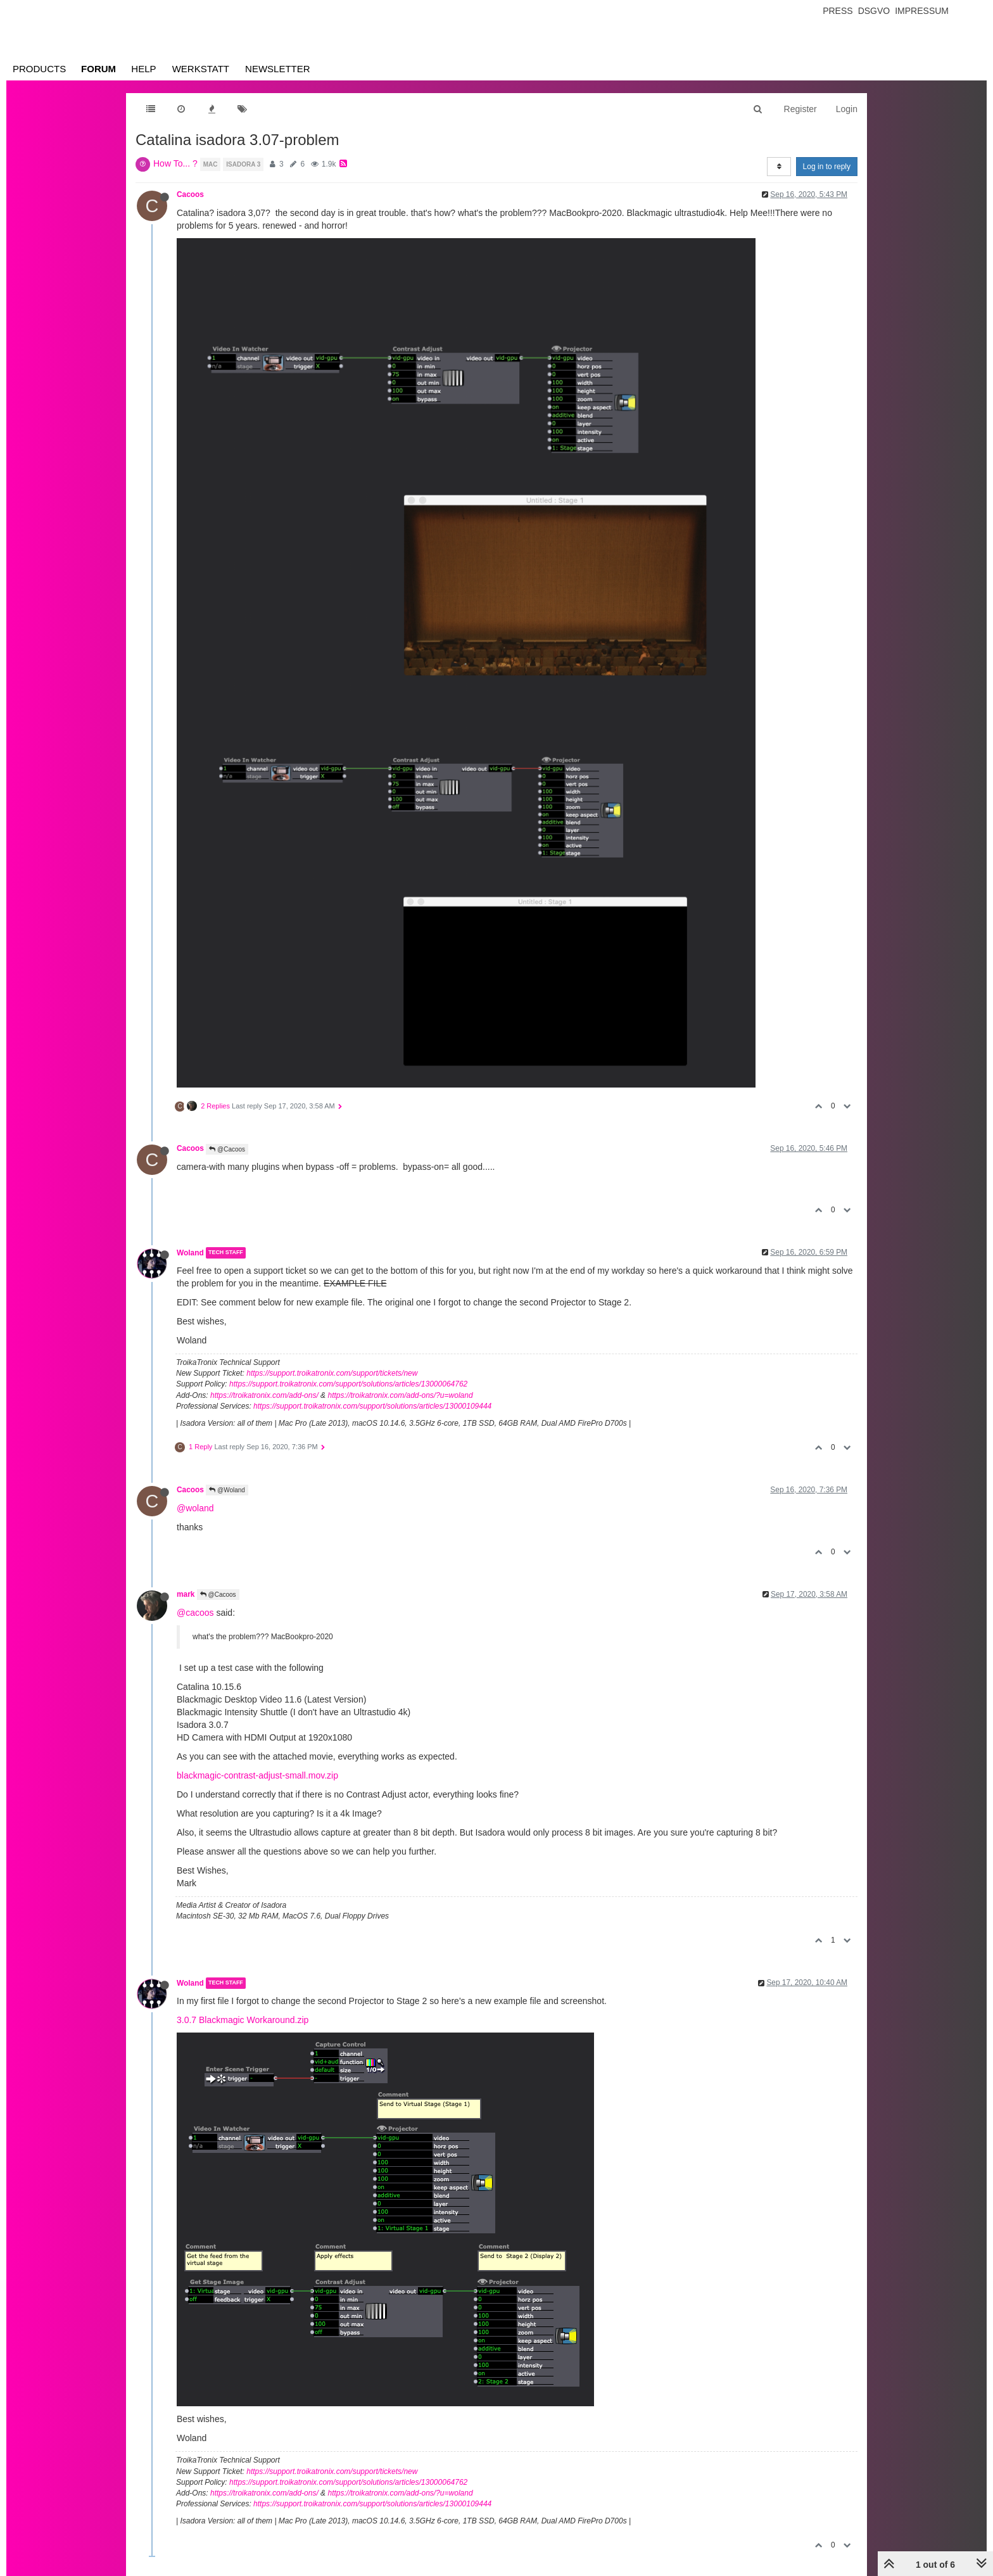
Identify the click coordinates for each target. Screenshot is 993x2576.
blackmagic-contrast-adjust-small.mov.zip (257, 1775)
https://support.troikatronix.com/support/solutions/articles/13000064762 (348, 1384)
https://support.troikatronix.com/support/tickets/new (331, 1373)
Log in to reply (827, 166)
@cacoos (195, 1613)
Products (39, 68)
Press (837, 11)
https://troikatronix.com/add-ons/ (264, 1395)
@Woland (227, 1490)
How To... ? (175, 163)
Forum (98, 68)
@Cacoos (227, 1149)
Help (143, 68)
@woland (195, 1508)
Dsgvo (874, 11)
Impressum (922, 11)
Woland (190, 1252)
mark (185, 1594)
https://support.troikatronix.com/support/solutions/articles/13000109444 (372, 1406)
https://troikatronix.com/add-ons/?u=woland (399, 1395)
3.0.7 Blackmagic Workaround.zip (242, 2020)
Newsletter (277, 68)
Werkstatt (200, 68)
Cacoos (190, 194)
